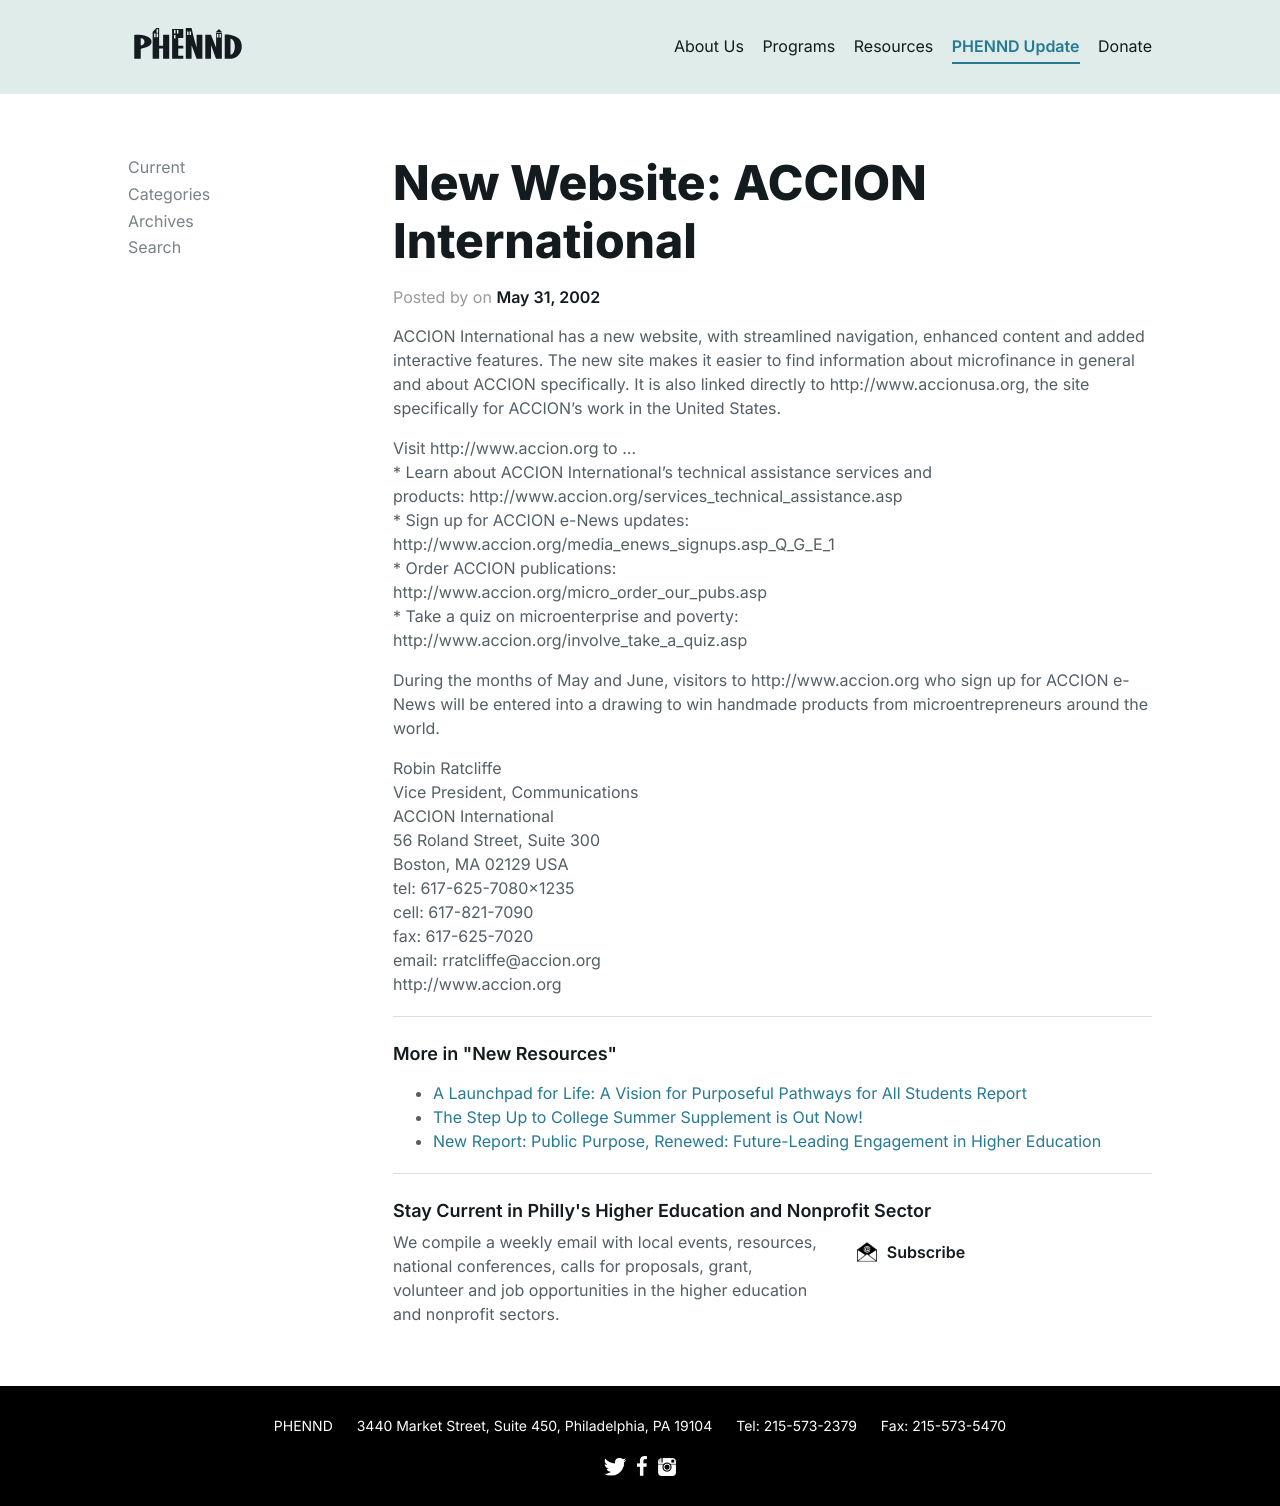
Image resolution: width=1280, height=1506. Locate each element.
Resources (894, 46)
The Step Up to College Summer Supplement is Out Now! (648, 1117)
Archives (161, 221)
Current (156, 167)
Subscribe (911, 1252)
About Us (709, 46)
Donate (1125, 46)
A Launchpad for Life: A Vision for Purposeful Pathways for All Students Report (730, 1093)
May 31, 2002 (548, 297)
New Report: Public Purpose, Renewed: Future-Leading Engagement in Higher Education (767, 1141)
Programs (798, 46)
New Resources (539, 1054)
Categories (169, 194)
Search (154, 247)
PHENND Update (1016, 46)
